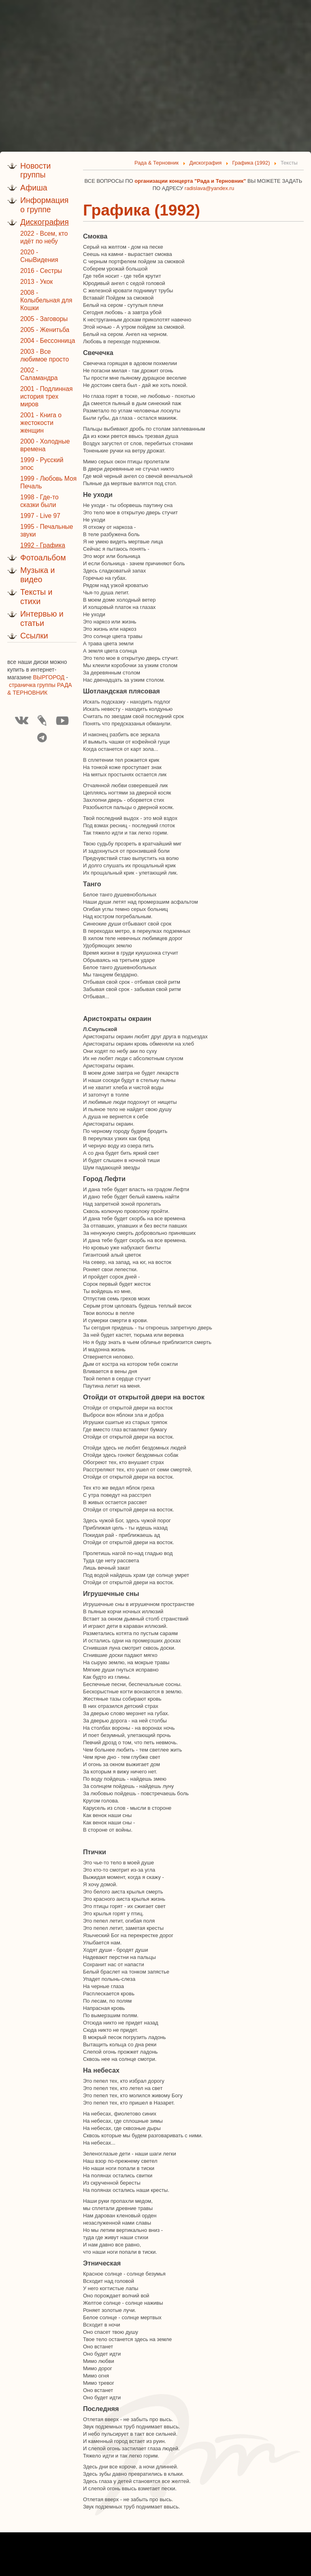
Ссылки (34, 635)
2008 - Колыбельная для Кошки (46, 300)
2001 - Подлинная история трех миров (46, 396)
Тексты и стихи (36, 596)
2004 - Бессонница (47, 340)
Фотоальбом (43, 557)
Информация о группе (44, 205)
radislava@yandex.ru (209, 188)
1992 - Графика (42, 545)
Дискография (44, 222)
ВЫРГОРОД (49, 677)
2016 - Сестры (41, 270)
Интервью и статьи (42, 618)
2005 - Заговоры (44, 318)
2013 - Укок (36, 281)
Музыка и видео (37, 575)
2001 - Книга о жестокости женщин (41, 423)
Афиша (33, 187)
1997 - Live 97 (40, 515)
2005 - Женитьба (44, 329)
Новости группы (35, 170)
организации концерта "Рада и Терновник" (190, 181)
